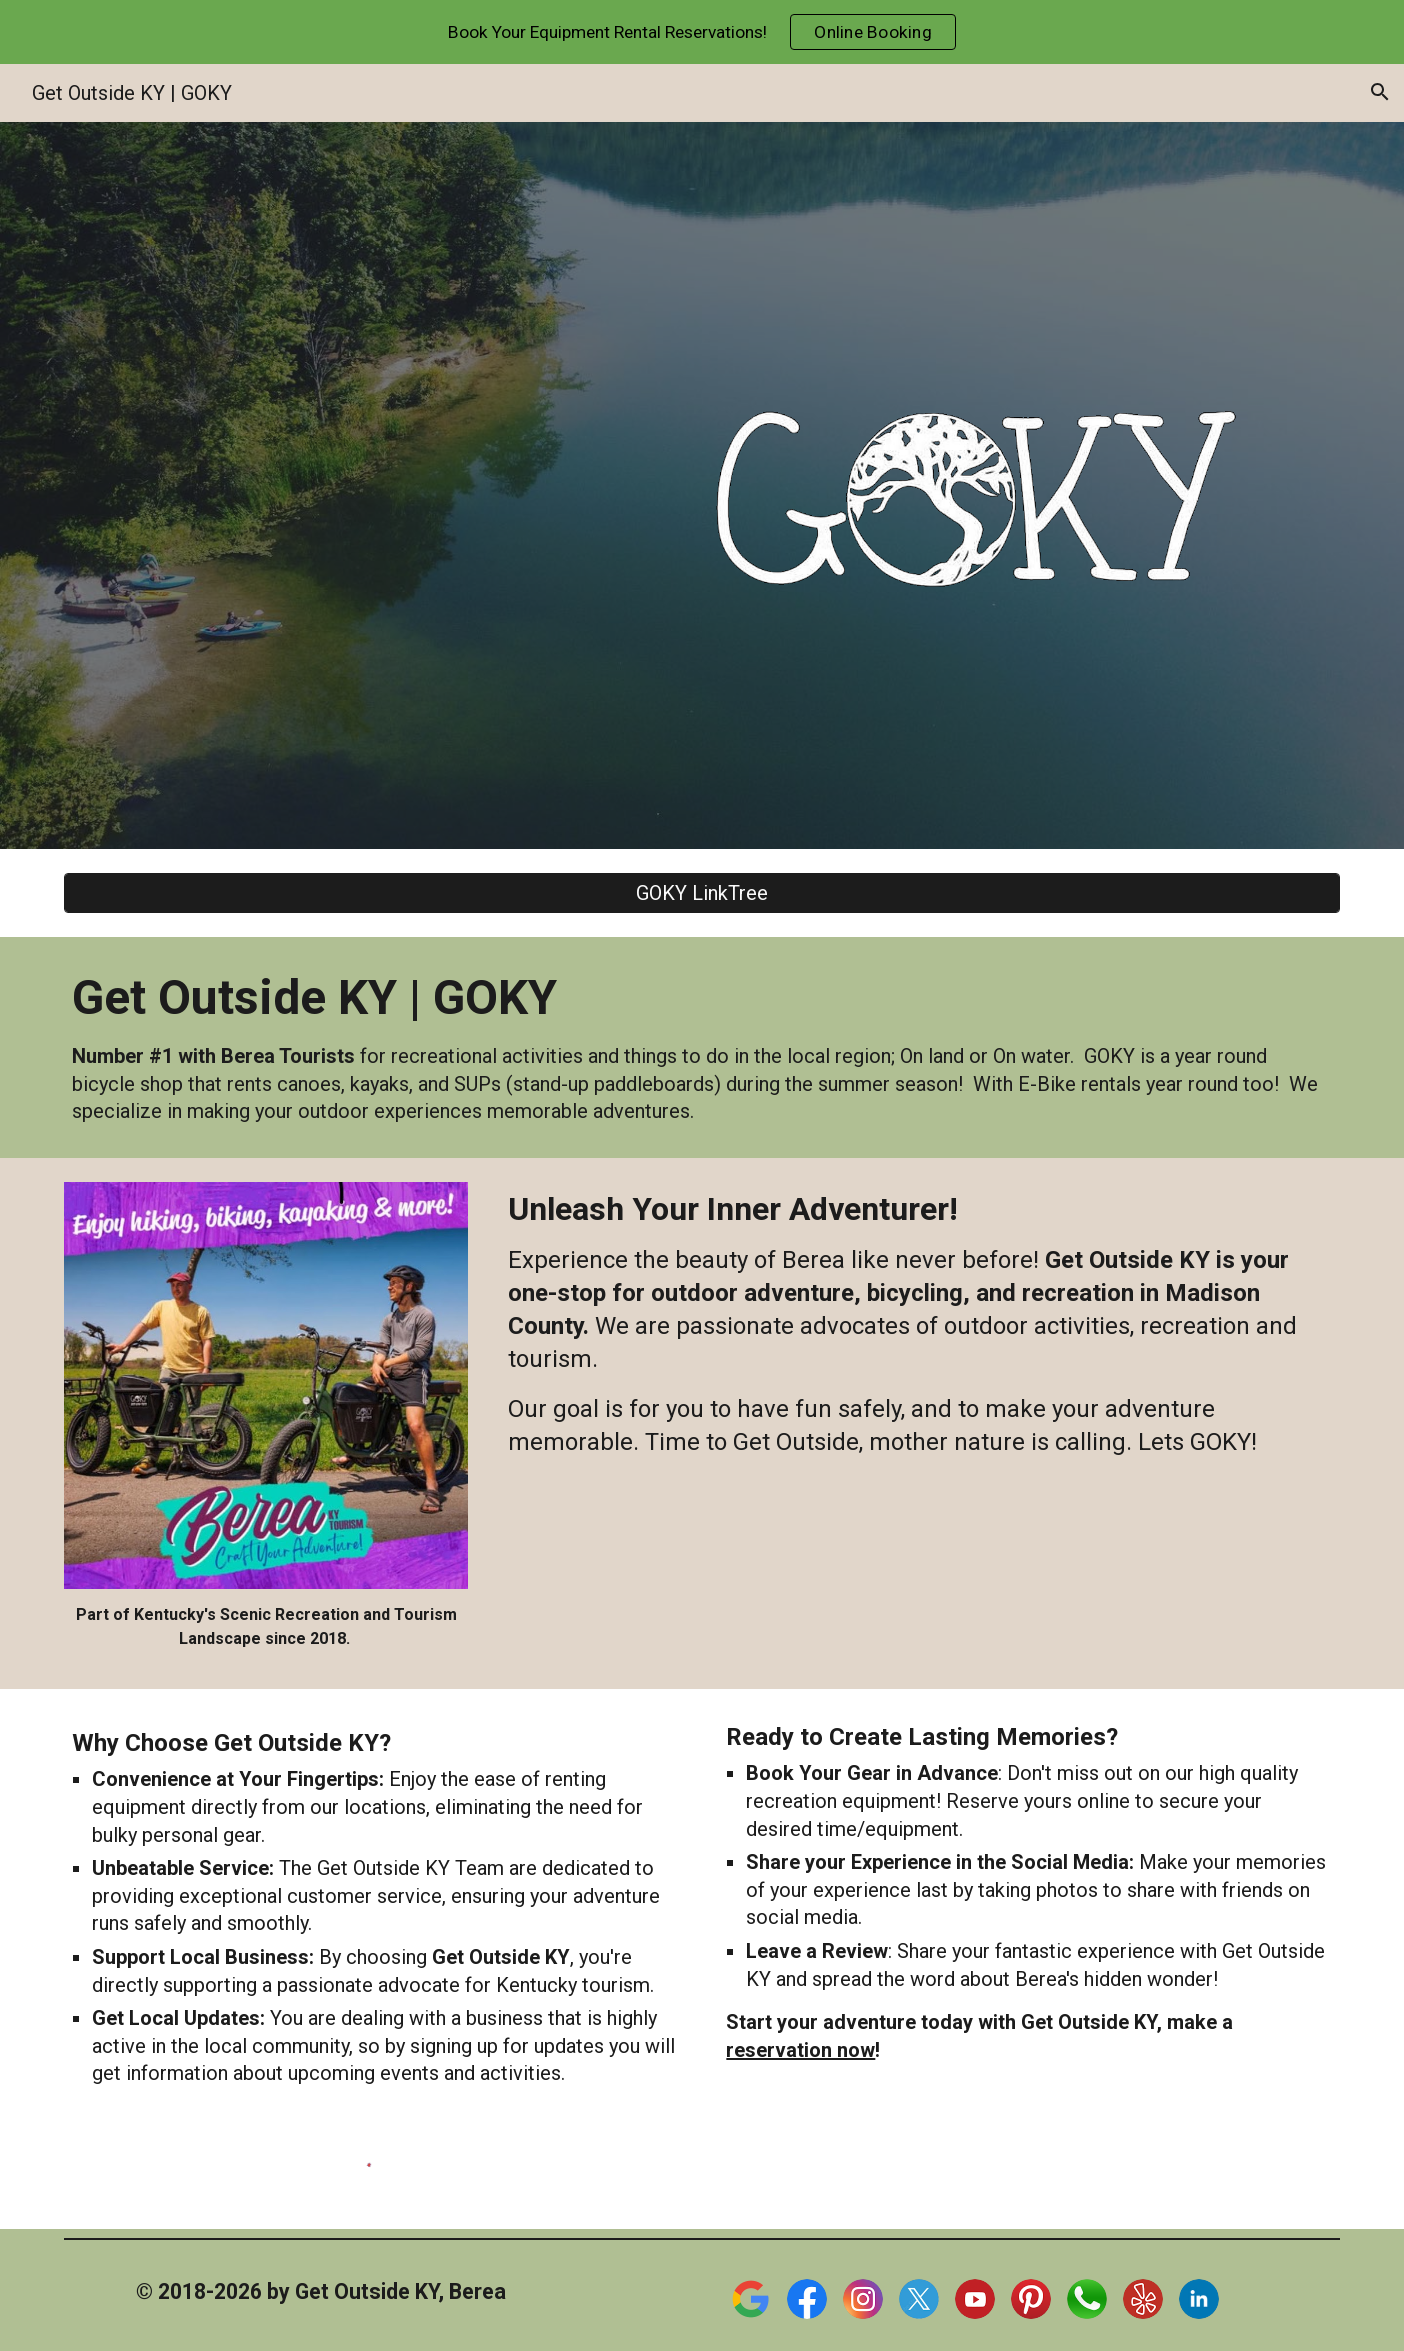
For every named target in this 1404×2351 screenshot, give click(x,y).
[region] (702, 32)
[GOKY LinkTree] (701, 893)
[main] (701, 1047)
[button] (1380, 92)
